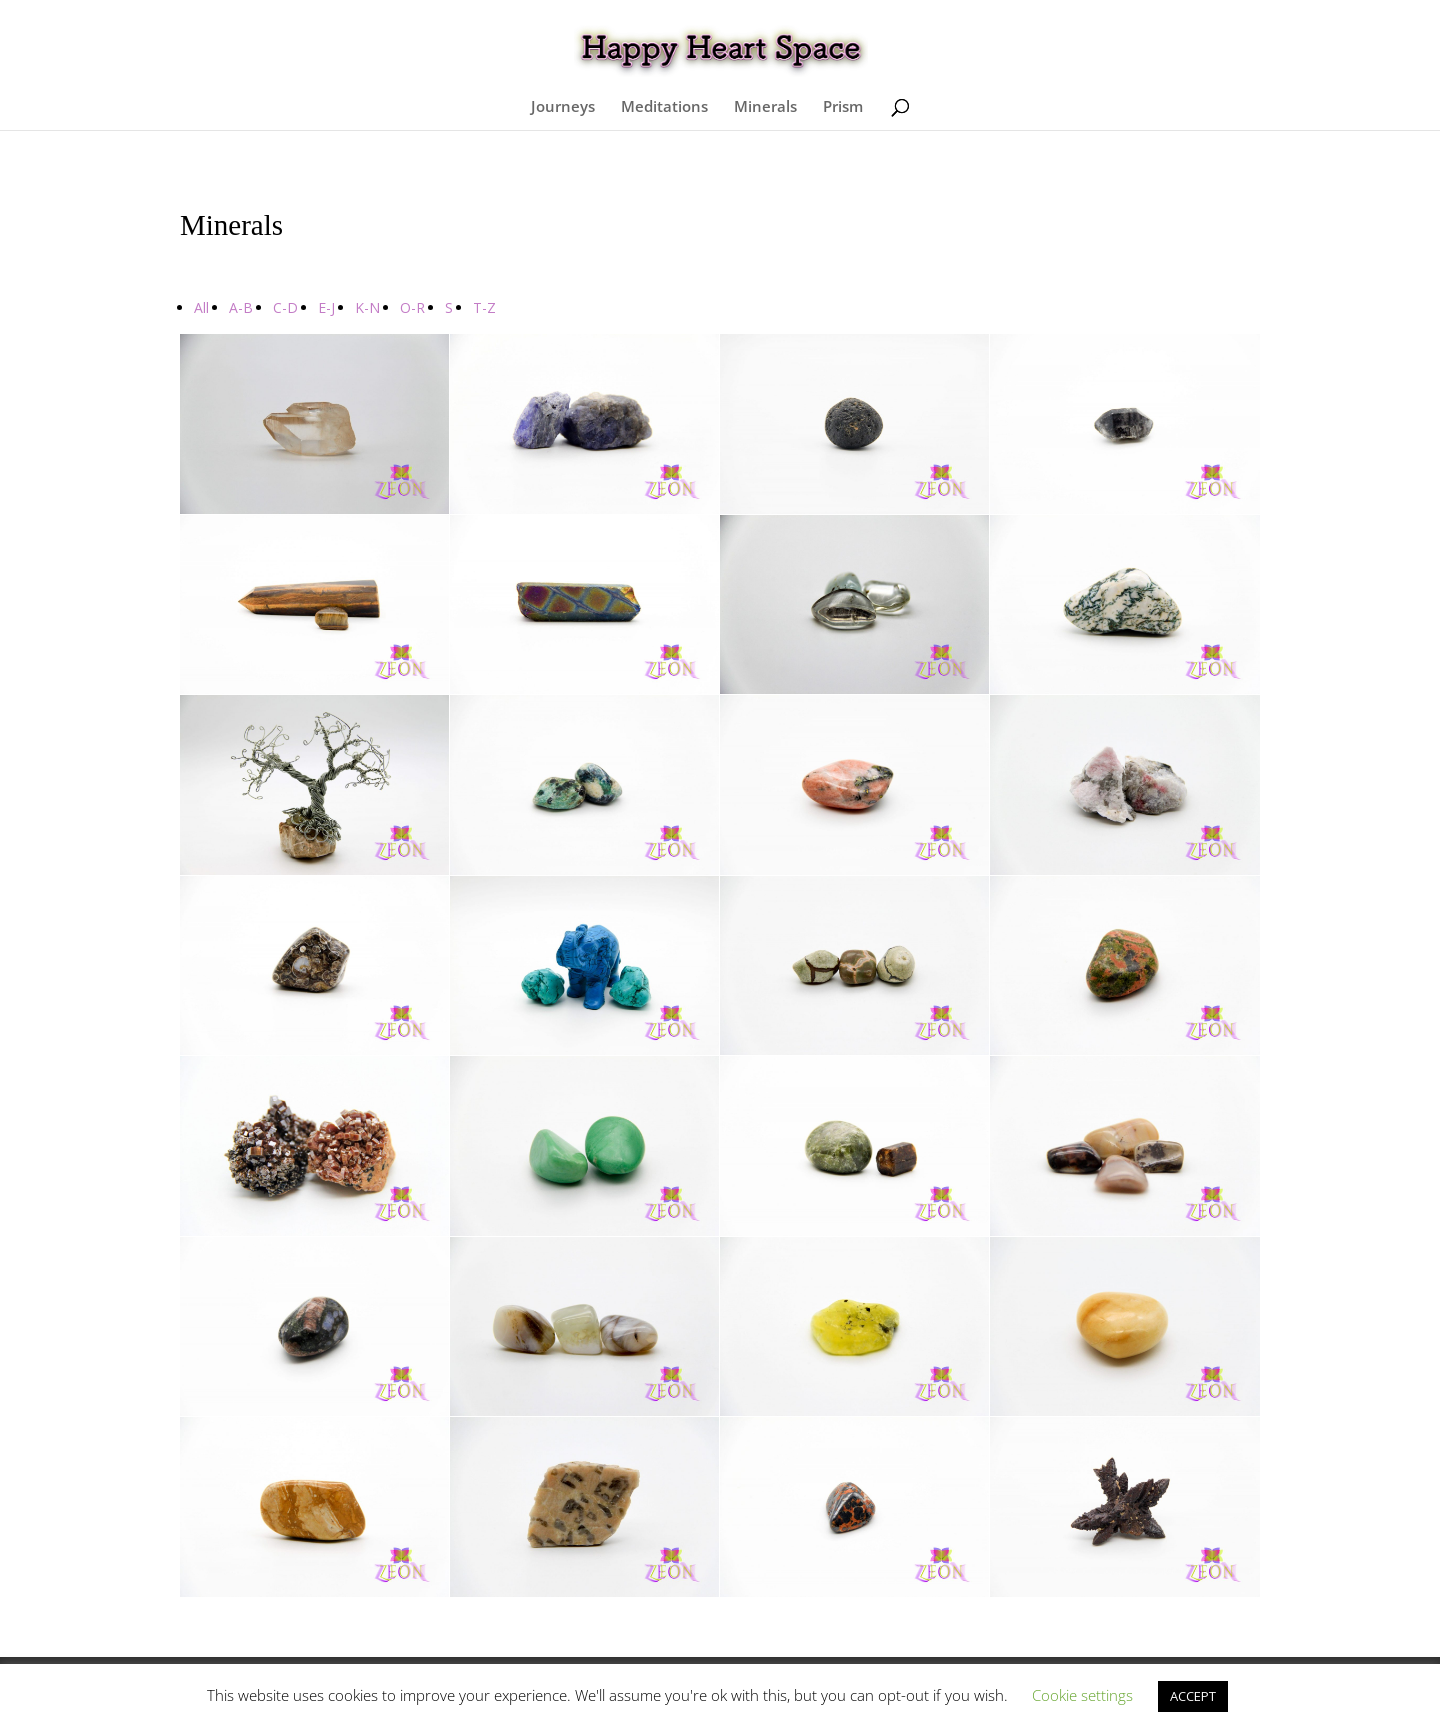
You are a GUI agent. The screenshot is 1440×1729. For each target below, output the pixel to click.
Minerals (765, 107)
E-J (326, 307)
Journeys (563, 107)
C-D (285, 307)
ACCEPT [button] (1193, 1696)
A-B (241, 307)
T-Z (484, 307)
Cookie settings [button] (1082, 1695)
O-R (412, 307)
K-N (367, 307)
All (201, 307)
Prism (843, 107)
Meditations (664, 107)
